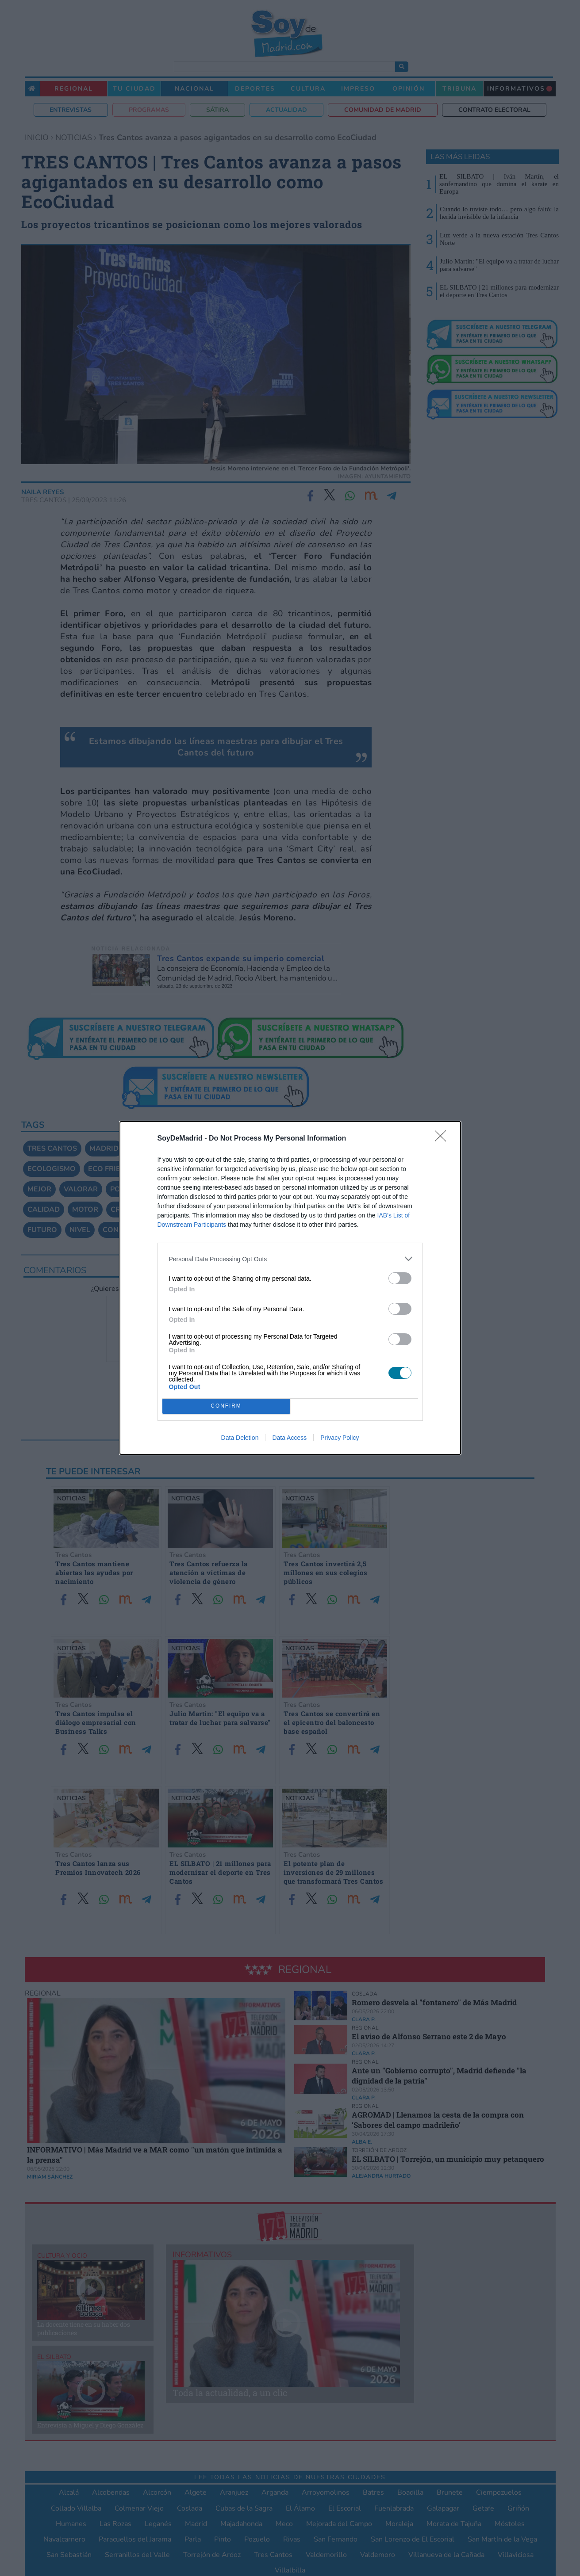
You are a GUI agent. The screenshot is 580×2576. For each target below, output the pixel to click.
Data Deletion (240, 1437)
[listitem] (290, 1258)
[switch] (399, 1278)
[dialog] (290, 1288)
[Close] (443, 1138)
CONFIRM (226, 1406)
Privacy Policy (339, 1437)
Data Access (289, 1437)
